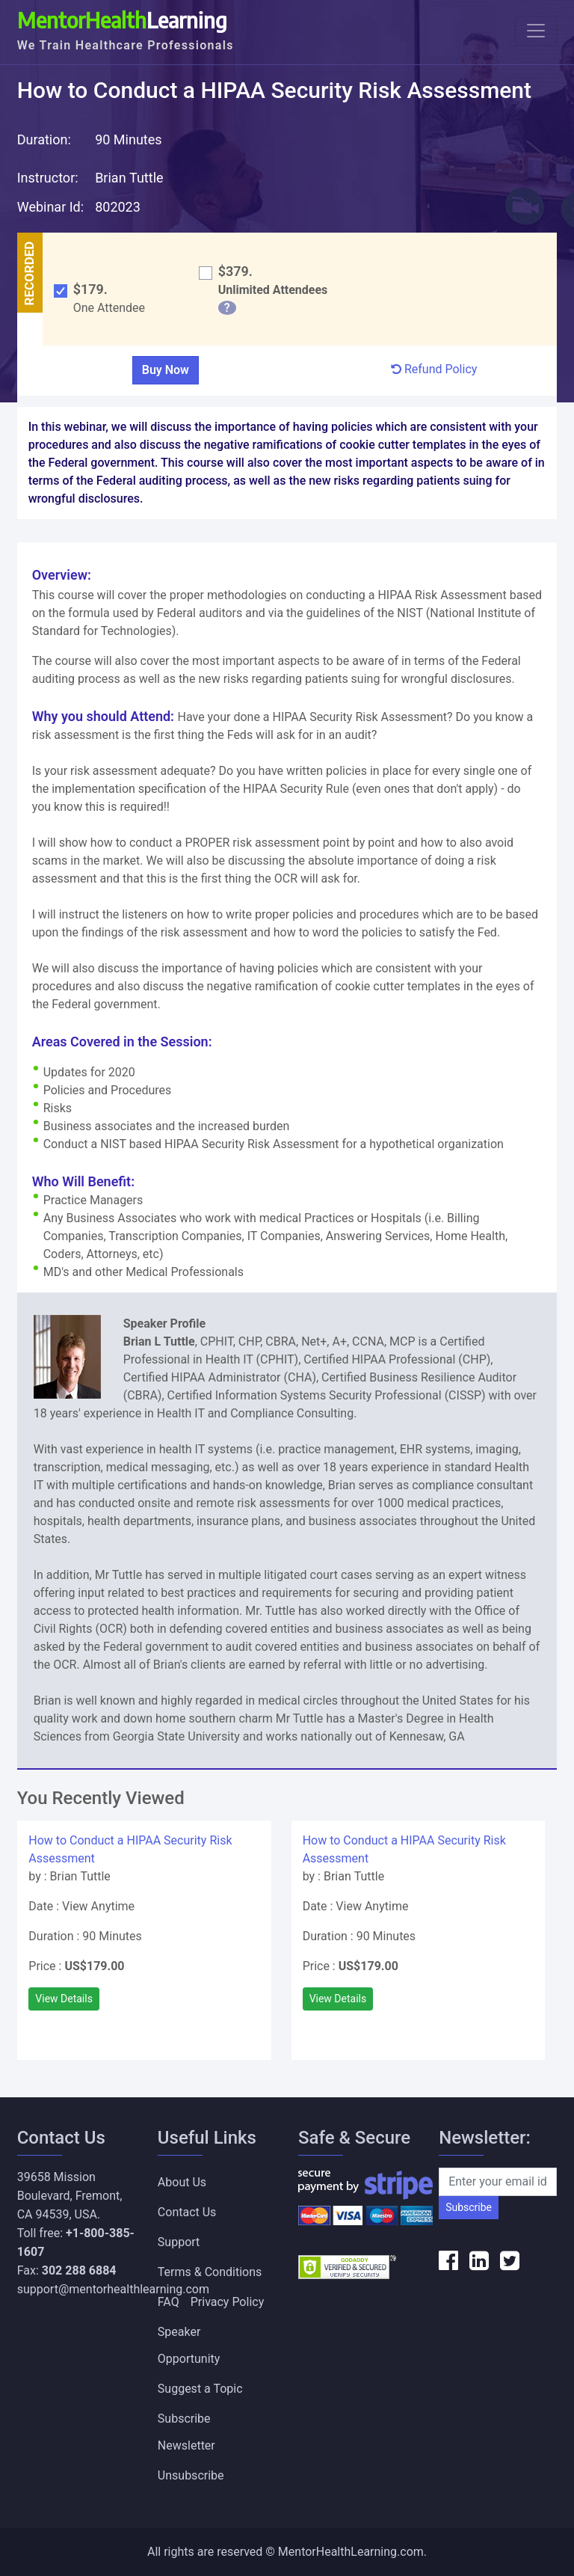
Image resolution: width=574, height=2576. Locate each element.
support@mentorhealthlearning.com (113, 2289)
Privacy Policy (228, 2302)
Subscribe (468, 2207)
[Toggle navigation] (536, 31)
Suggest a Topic (200, 2389)
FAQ (168, 2302)
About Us (182, 2182)
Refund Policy (434, 369)
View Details (64, 1999)
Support (179, 2242)
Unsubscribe (191, 2475)
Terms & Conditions (210, 2272)
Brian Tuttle (129, 177)
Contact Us (187, 2212)
